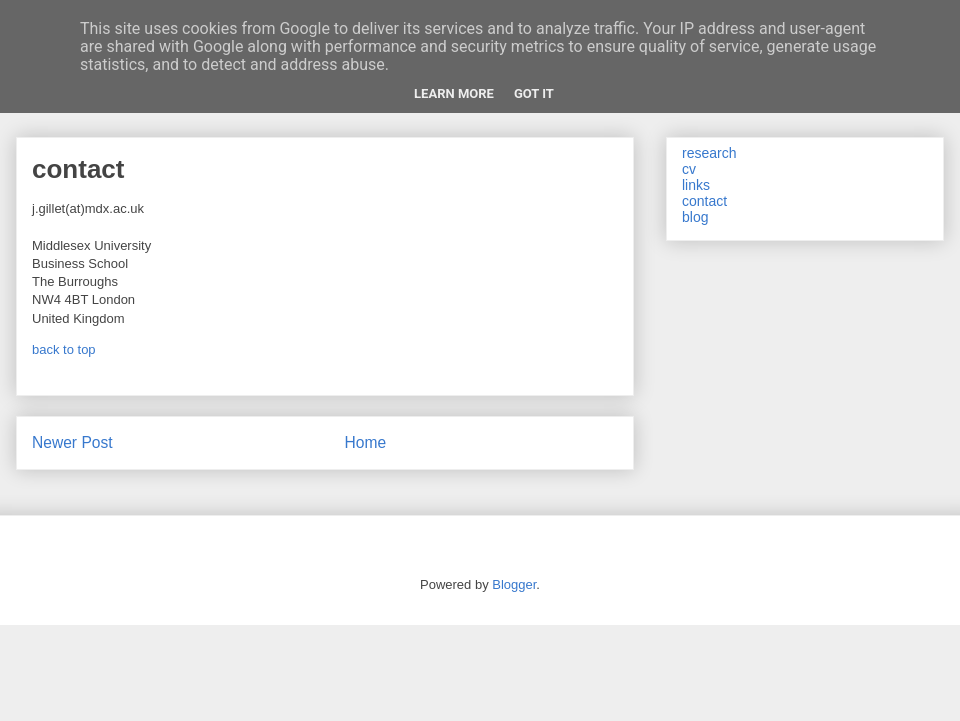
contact (704, 201)
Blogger (514, 584)
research (709, 153)
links (696, 185)
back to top (64, 349)
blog (695, 217)
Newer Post (72, 442)
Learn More (454, 93)
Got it (534, 93)
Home (366, 442)
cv (689, 169)
